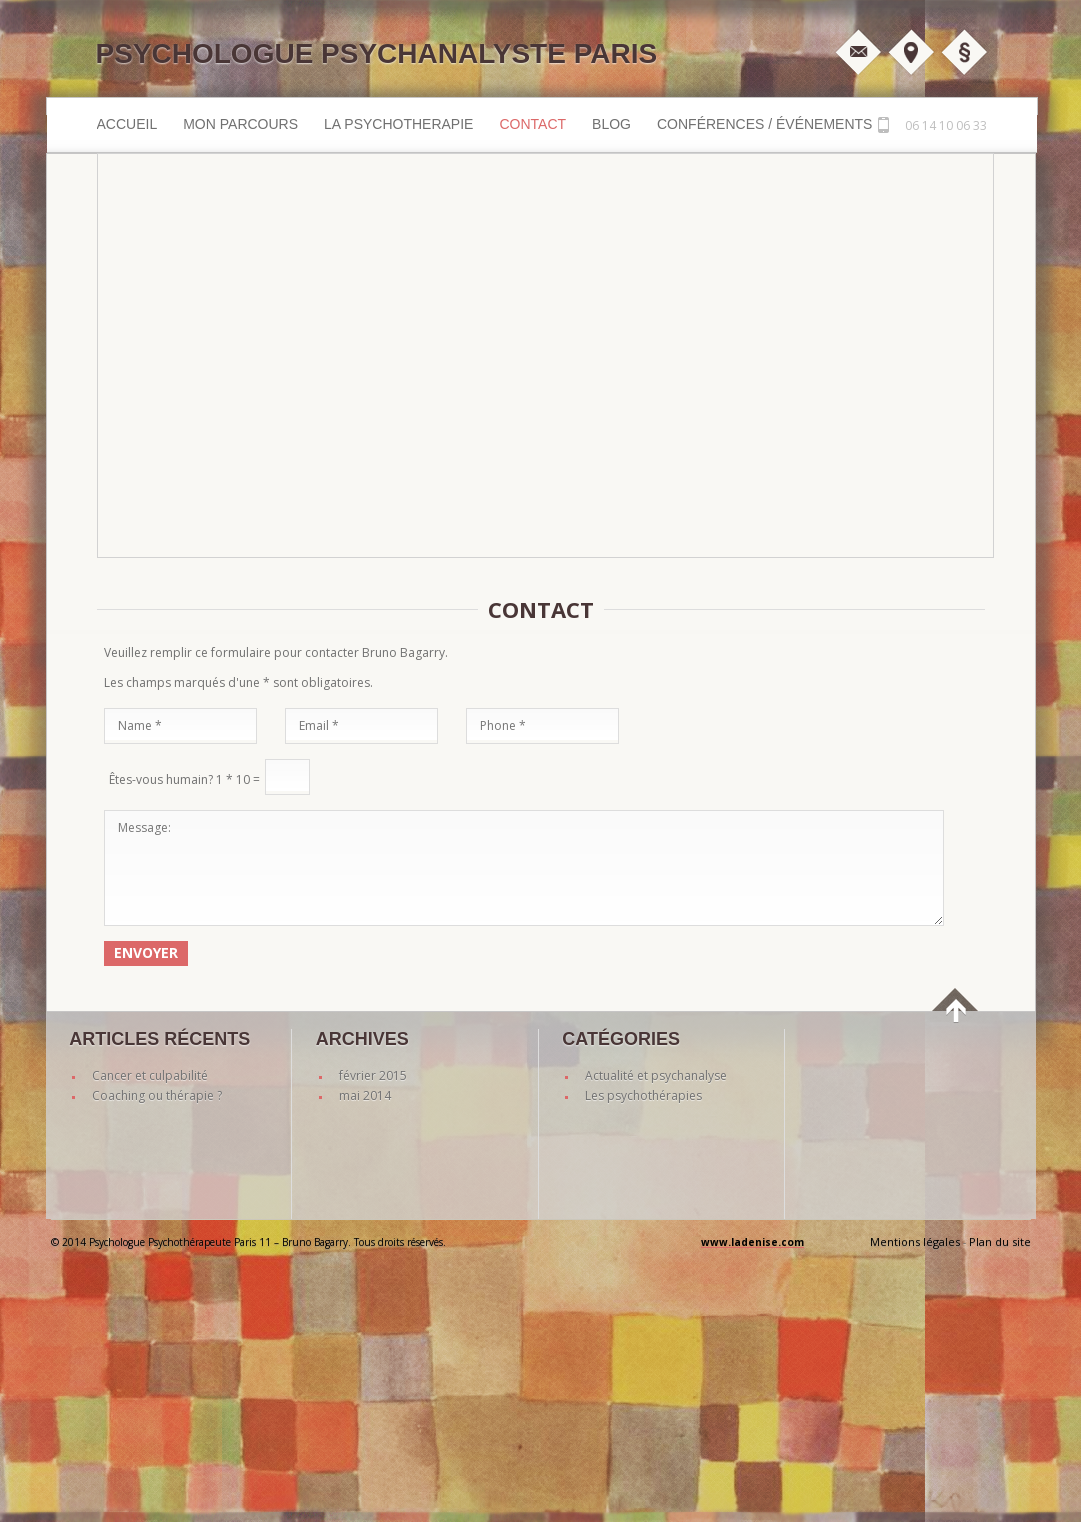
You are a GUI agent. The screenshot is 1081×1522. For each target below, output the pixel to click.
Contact (532, 124)
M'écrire (858, 52)
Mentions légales (964, 52)
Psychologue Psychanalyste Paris (377, 53)
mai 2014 (365, 1095)
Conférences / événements (764, 124)
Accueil (127, 124)
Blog (611, 124)
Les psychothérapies (643, 1095)
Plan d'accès (911, 52)
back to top (956, 1022)
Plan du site (1000, 1241)
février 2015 (373, 1075)
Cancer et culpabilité (150, 1075)
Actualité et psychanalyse (656, 1075)
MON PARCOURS (240, 124)
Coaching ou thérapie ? (157, 1095)
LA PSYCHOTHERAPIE (398, 124)
